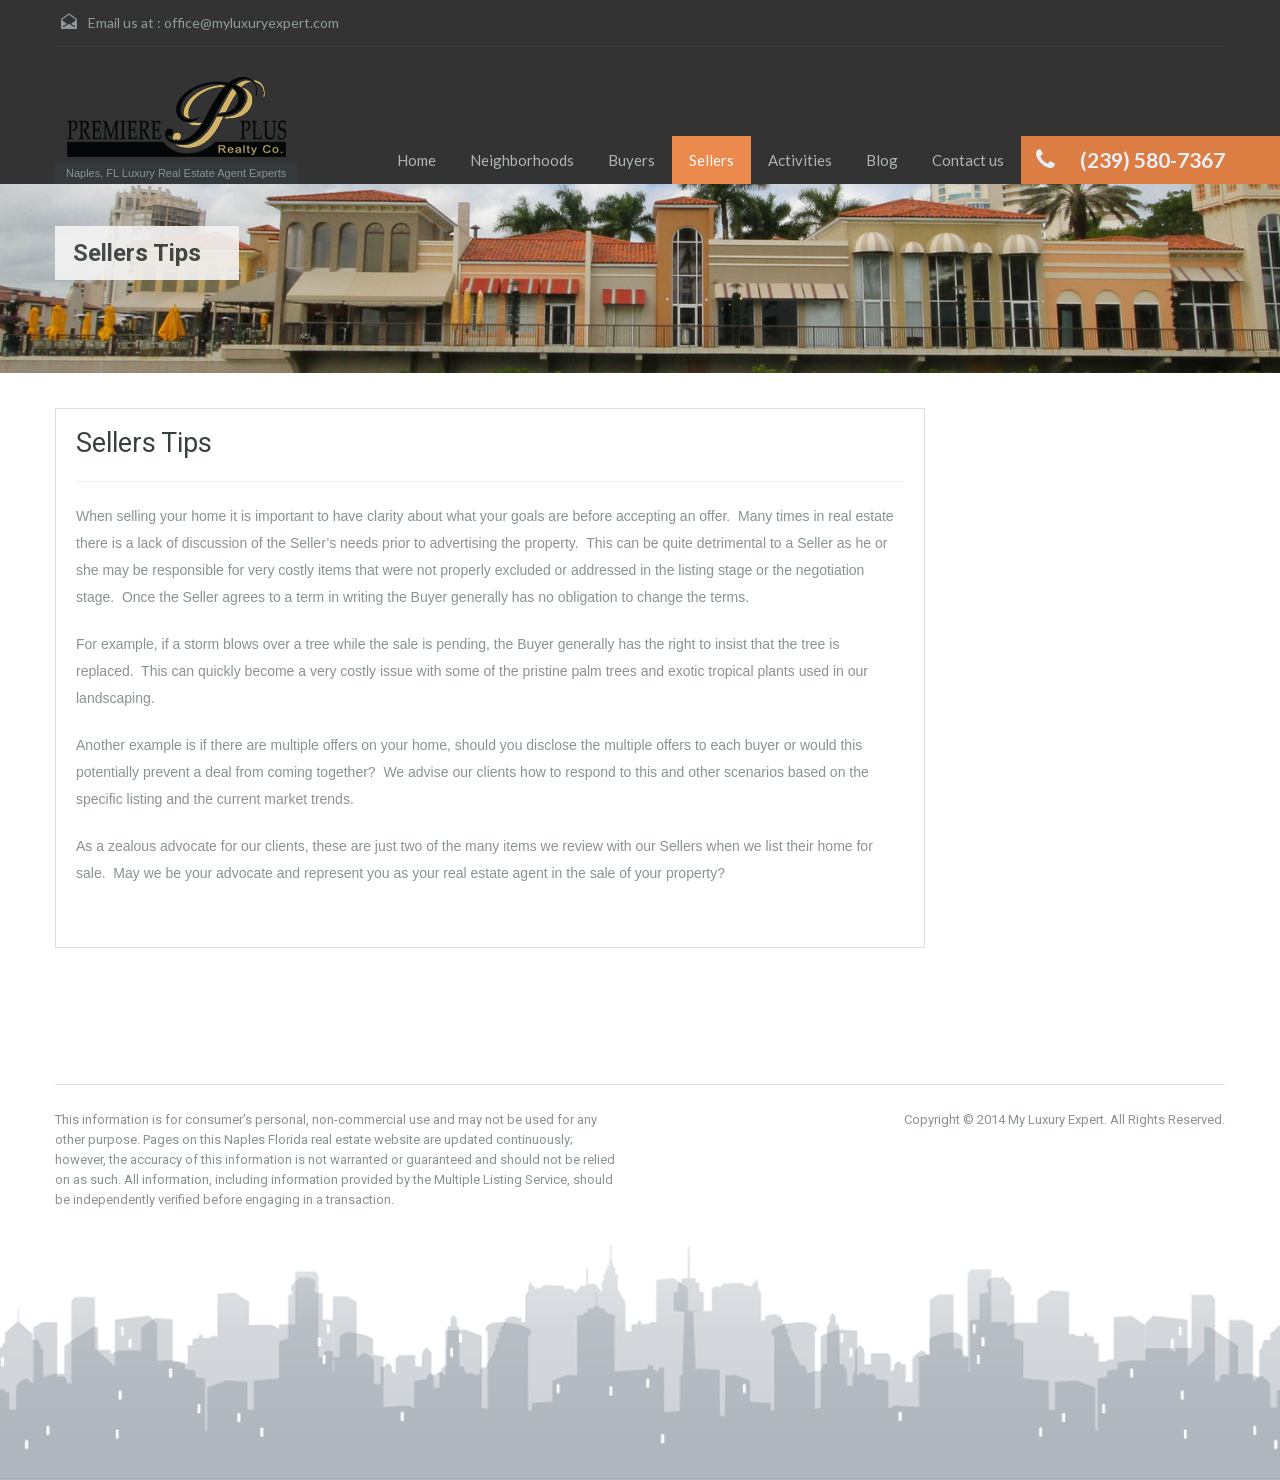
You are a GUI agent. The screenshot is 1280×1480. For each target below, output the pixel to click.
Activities (800, 160)
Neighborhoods (522, 160)
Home (416, 160)
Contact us (968, 160)
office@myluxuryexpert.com (251, 22)
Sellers (711, 160)
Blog (882, 160)
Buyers (631, 160)
